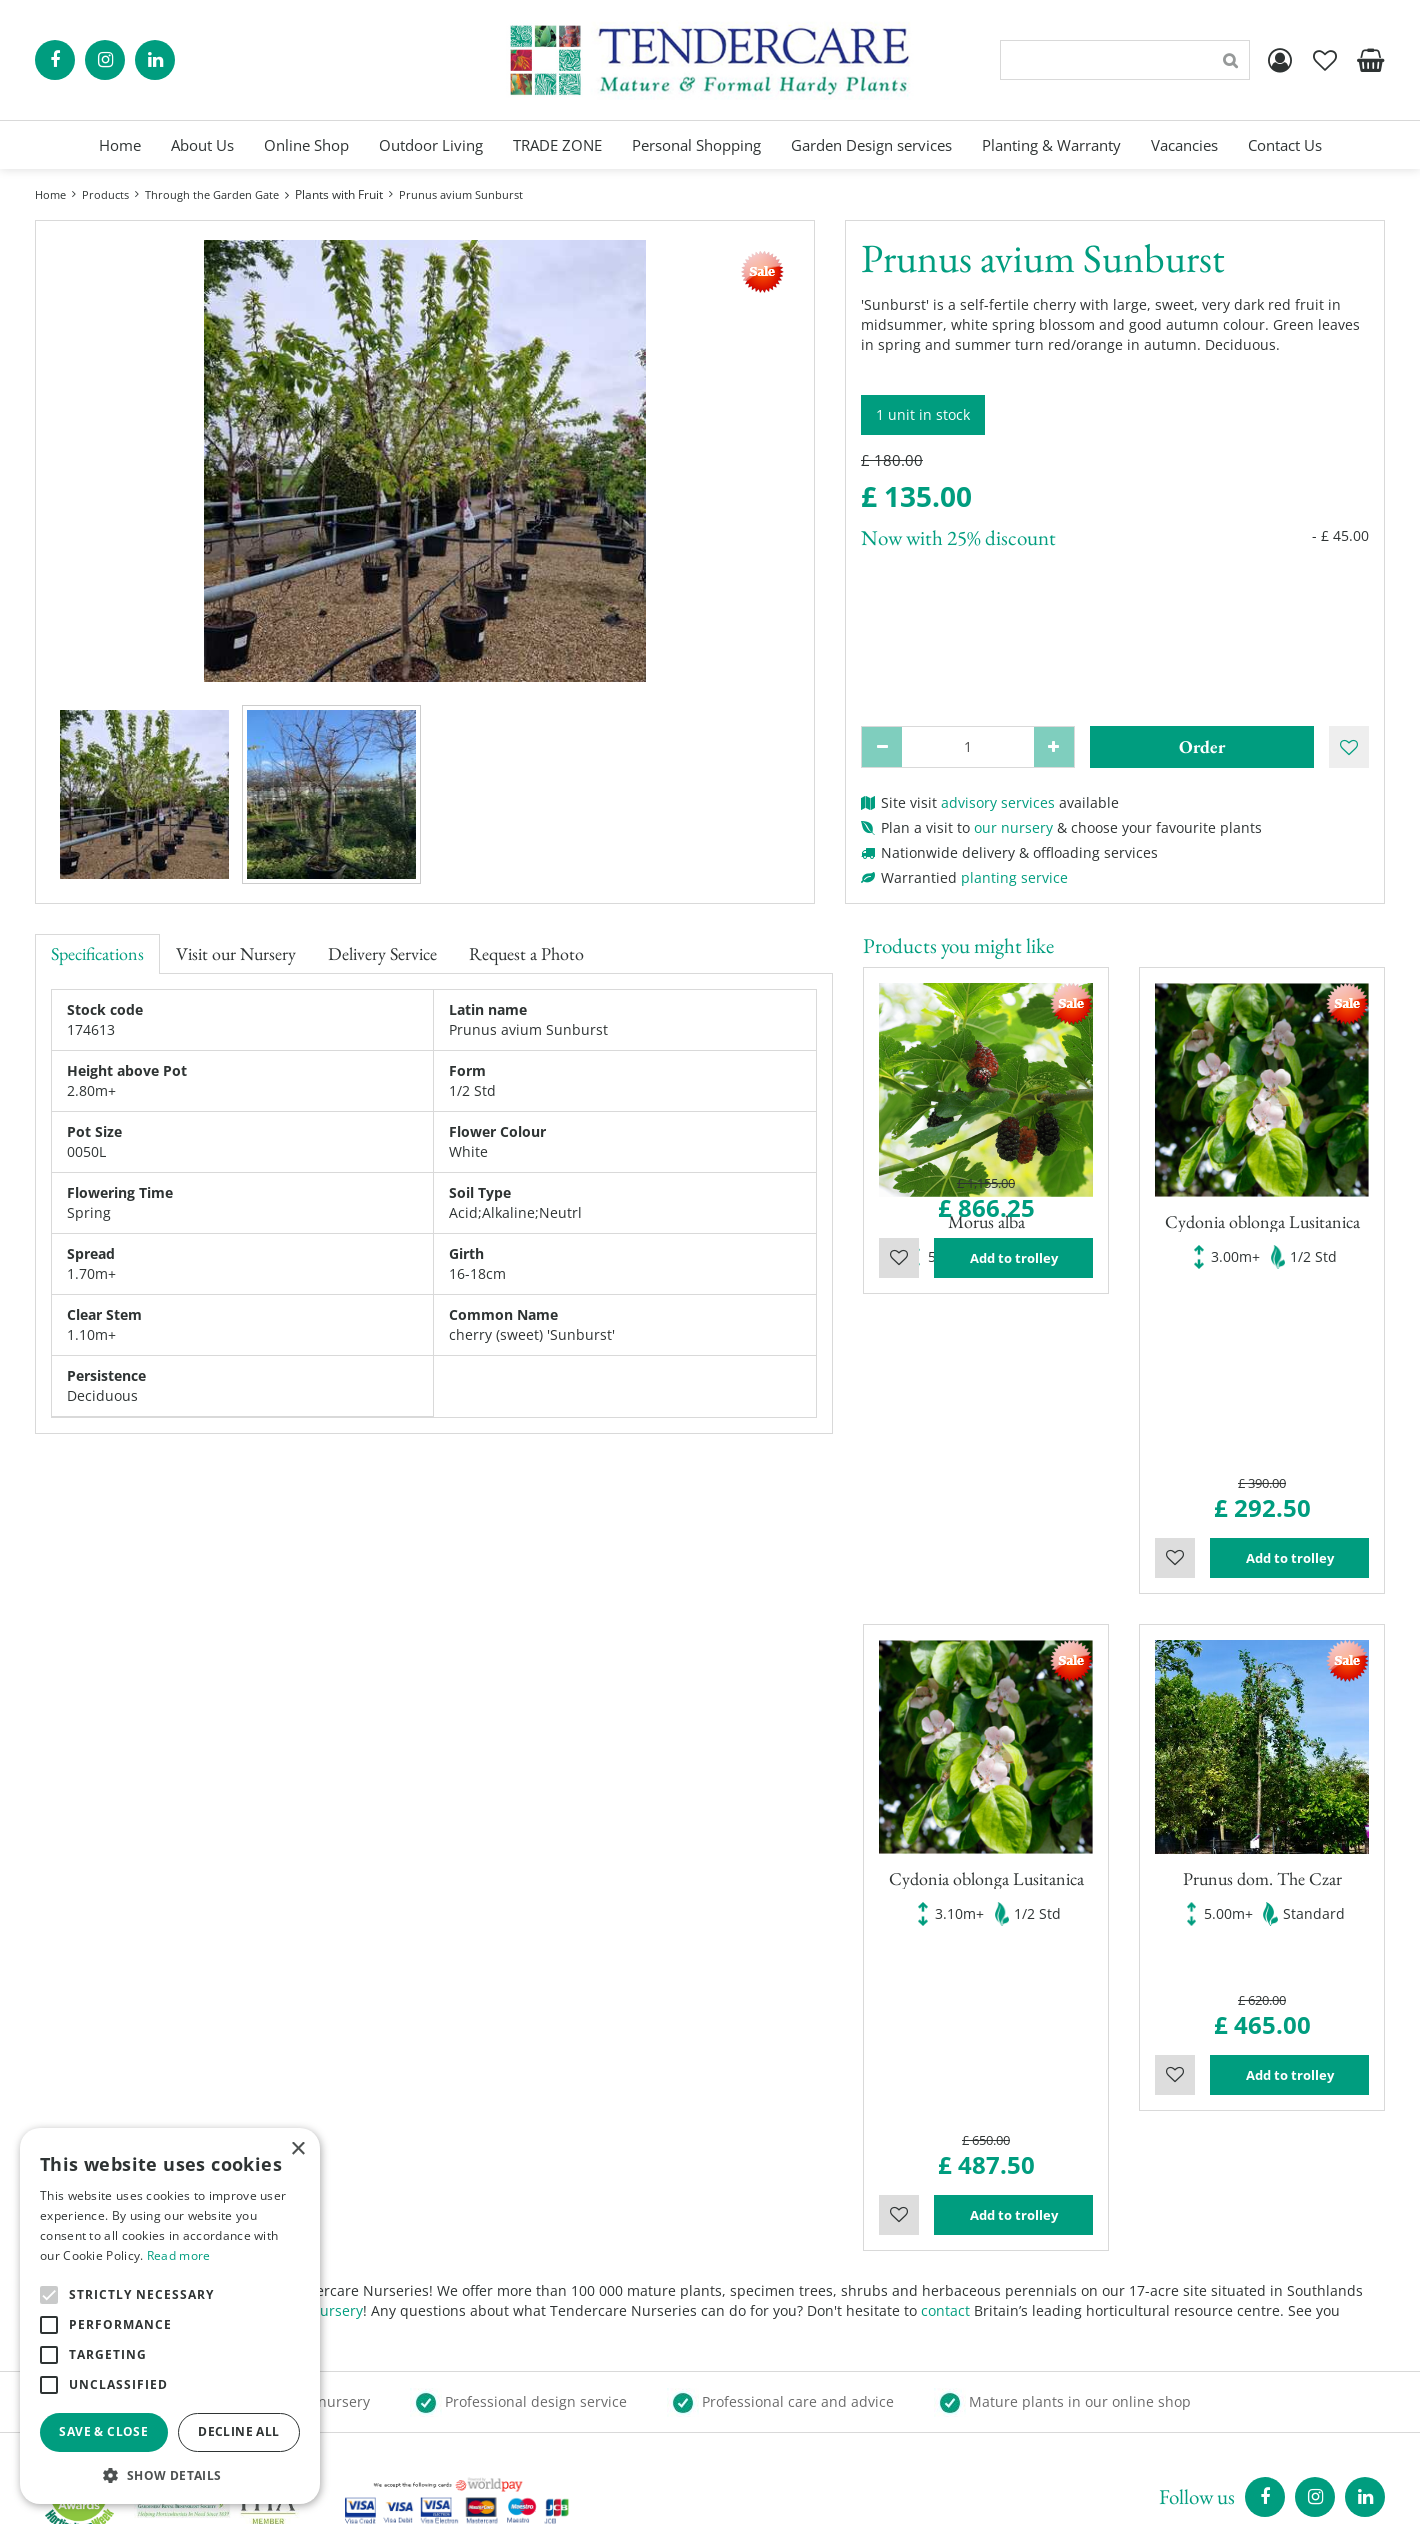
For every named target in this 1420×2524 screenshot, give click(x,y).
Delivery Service (382, 953)
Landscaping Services (797, 2313)
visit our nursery (308, 1928)
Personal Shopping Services (817, 2273)
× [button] (297, 2149)
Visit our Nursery (236, 953)
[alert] (170, 2316)
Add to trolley (1014, 1367)
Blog (739, 2353)
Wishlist (899, 1367)
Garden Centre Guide (807, 2493)
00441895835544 (1126, 2383)
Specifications (97, 953)
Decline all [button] (238, 2431)
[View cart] (1370, 60)
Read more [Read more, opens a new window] (179, 2255)
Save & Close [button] (103, 2431)
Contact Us (761, 2373)
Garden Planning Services (811, 2293)
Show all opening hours (459, 2383)
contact (945, 1928)
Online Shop (766, 2253)
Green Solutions (666, 2493)
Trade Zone (763, 2333)
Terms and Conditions (799, 2393)
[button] (170, 2474)
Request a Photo (526, 953)
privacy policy (940, 2493)
